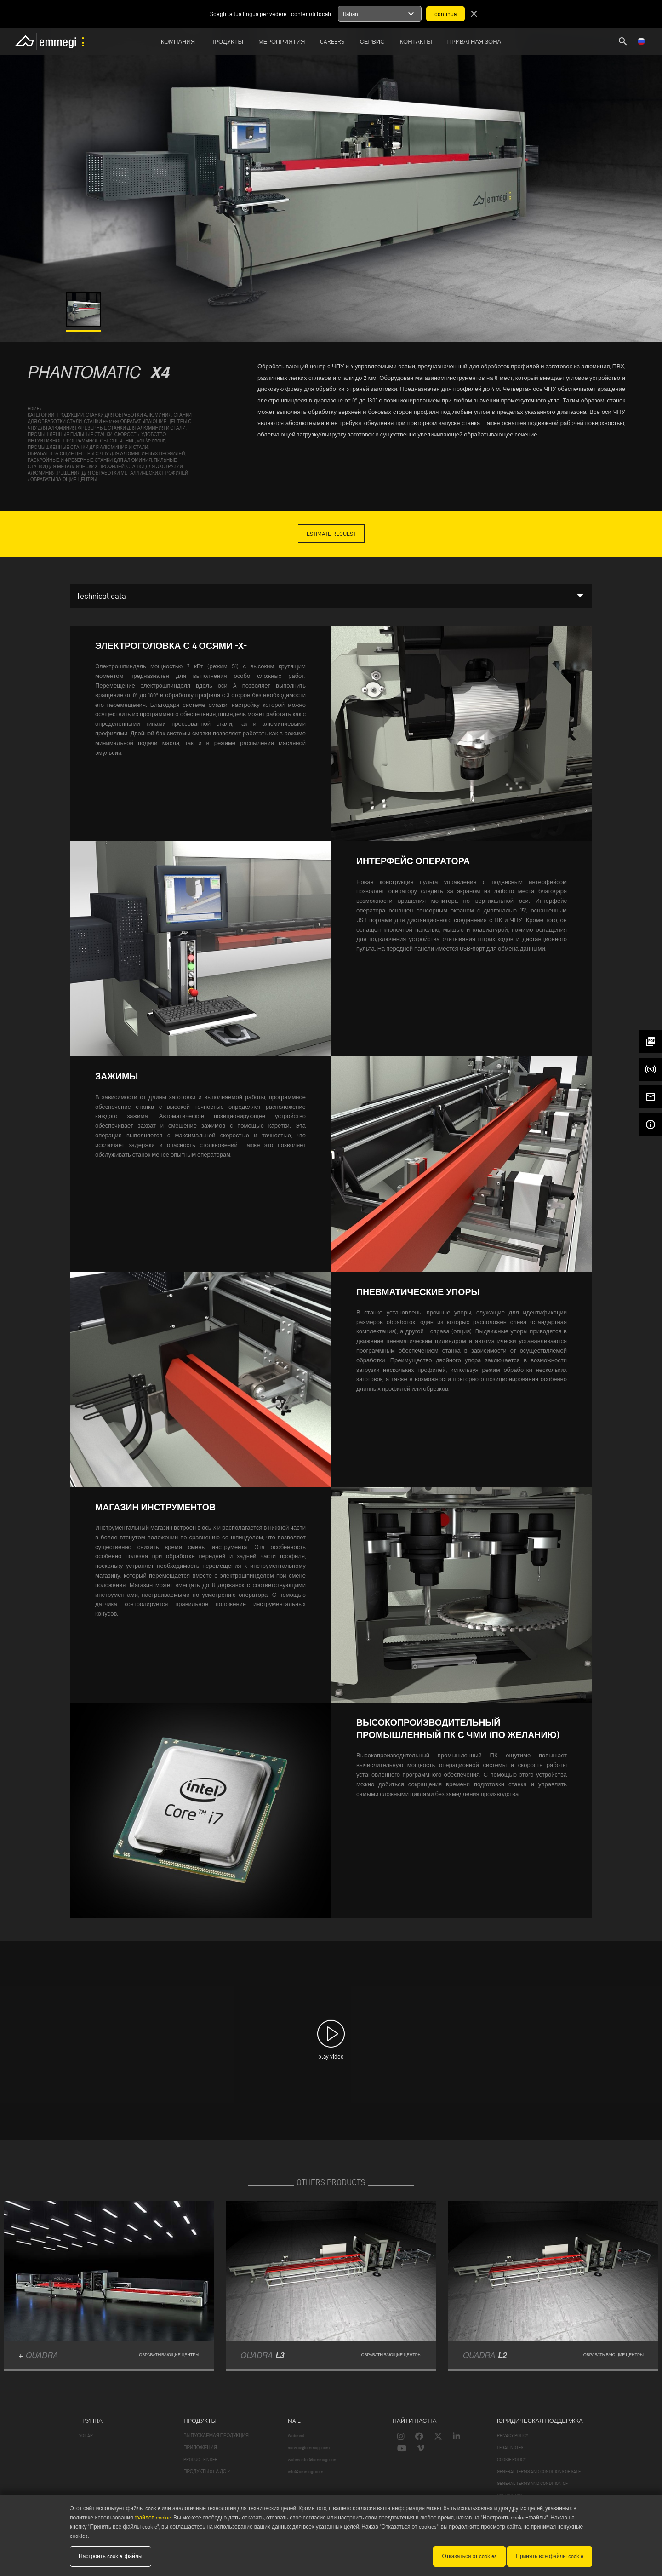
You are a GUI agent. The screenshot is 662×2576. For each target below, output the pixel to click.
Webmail (296, 2435)
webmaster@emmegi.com (312, 2459)
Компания (178, 41)
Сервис (372, 41)
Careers (332, 41)
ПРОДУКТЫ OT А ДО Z (206, 2471)
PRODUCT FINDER (200, 2459)
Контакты (416, 41)
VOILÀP (86, 2435)
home (33, 408)
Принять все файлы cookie (549, 2556)
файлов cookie (153, 2517)
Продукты (226, 41)
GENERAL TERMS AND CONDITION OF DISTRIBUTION (532, 2489)
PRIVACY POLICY (512, 2435)
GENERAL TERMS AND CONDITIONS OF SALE (539, 2471)
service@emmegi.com (309, 2447)
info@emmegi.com (305, 2471)
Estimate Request (331, 533)
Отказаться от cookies (469, 2556)
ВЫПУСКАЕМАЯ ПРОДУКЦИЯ (216, 2435)
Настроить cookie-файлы (111, 2556)
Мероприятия (281, 41)
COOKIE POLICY (511, 2459)
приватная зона (474, 41)
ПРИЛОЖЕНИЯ (200, 2447)
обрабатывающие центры (63, 479)
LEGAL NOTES (510, 2447)
